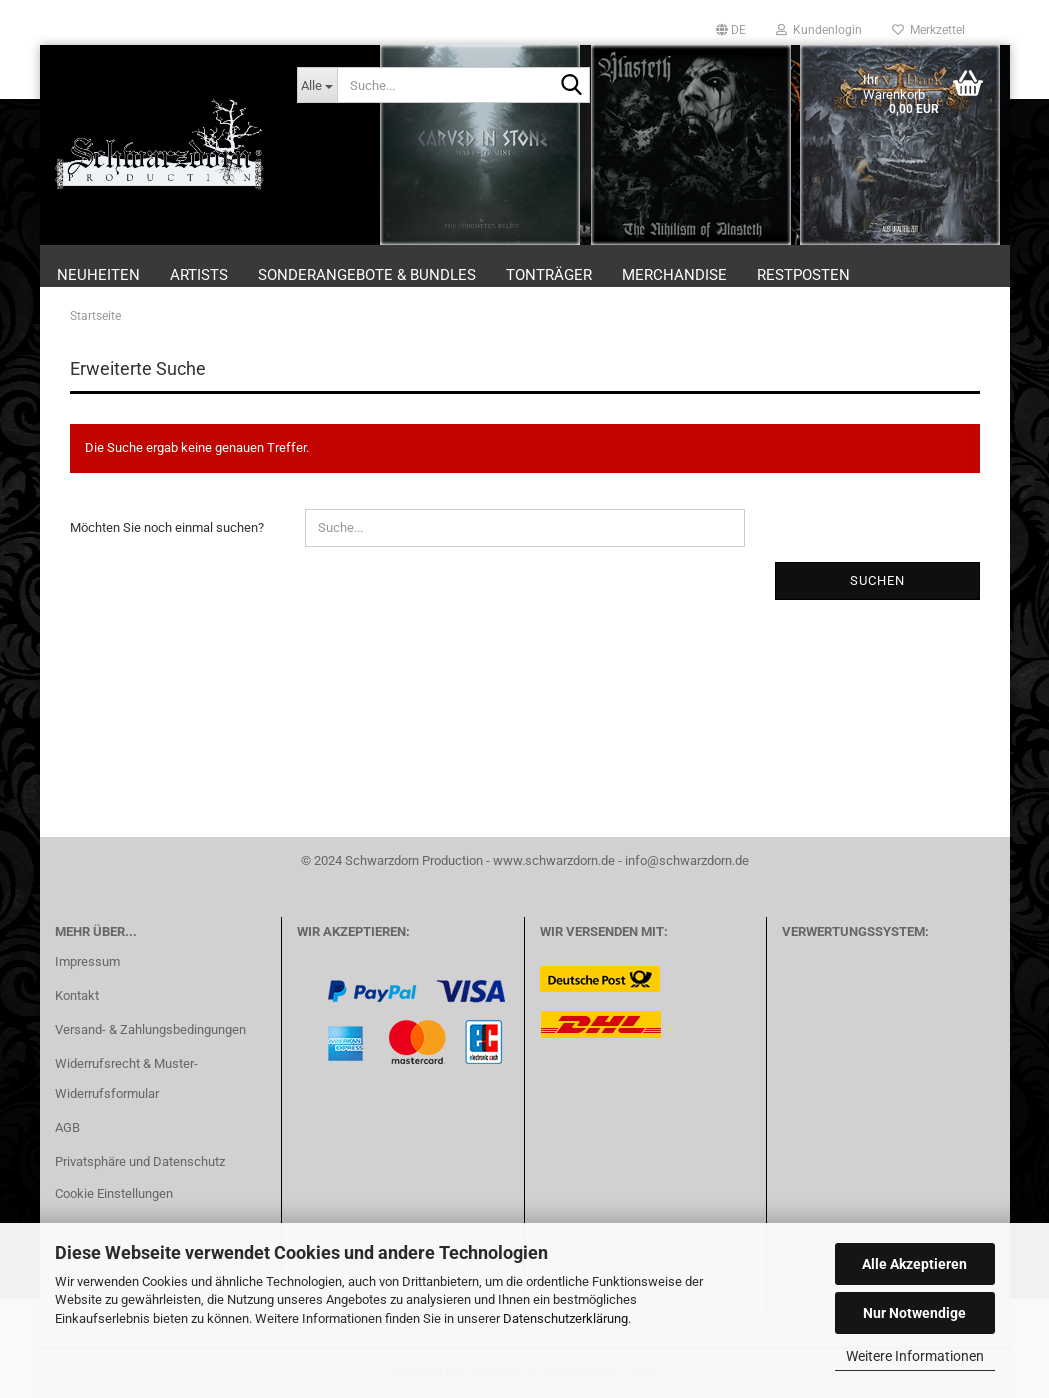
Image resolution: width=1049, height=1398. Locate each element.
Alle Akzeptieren (914, 1264)
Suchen (877, 580)
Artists (199, 275)
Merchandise (674, 275)
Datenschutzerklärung (565, 1318)
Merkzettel (928, 30)
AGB (67, 1127)
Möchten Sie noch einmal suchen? (167, 527)
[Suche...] (317, 85)
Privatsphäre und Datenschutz (140, 1161)
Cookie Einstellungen (114, 1193)
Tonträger (549, 275)
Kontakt (77, 995)
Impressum (87, 961)
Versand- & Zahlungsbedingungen (150, 1029)
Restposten (803, 275)
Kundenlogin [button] (819, 30)
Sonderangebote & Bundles (367, 275)
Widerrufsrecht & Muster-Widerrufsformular (126, 1078)
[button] (731, 30)
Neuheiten (98, 275)
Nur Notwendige (914, 1313)
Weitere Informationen (915, 1356)
